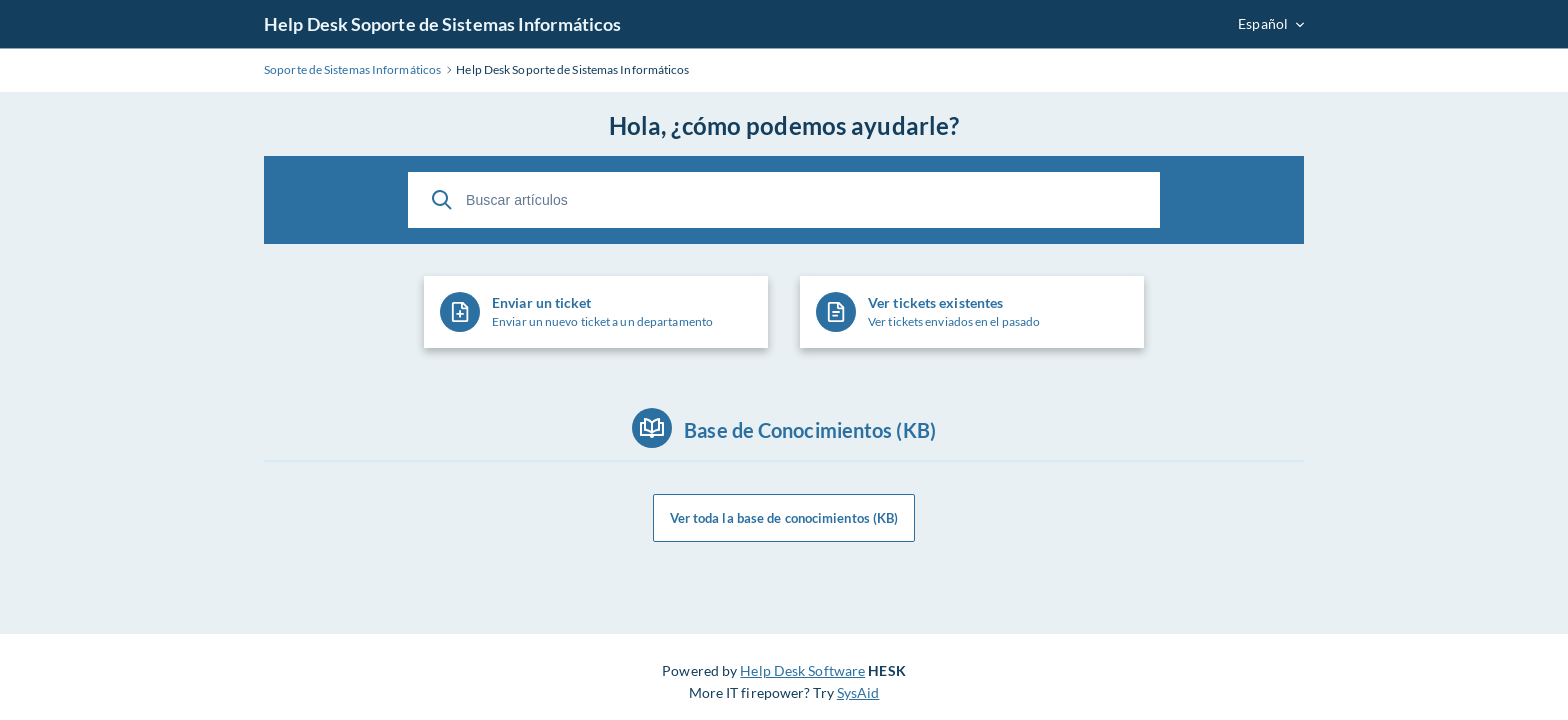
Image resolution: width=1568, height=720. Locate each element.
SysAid (858, 692)
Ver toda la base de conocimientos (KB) (784, 518)
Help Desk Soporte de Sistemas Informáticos (442, 24)
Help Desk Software (802, 670)
